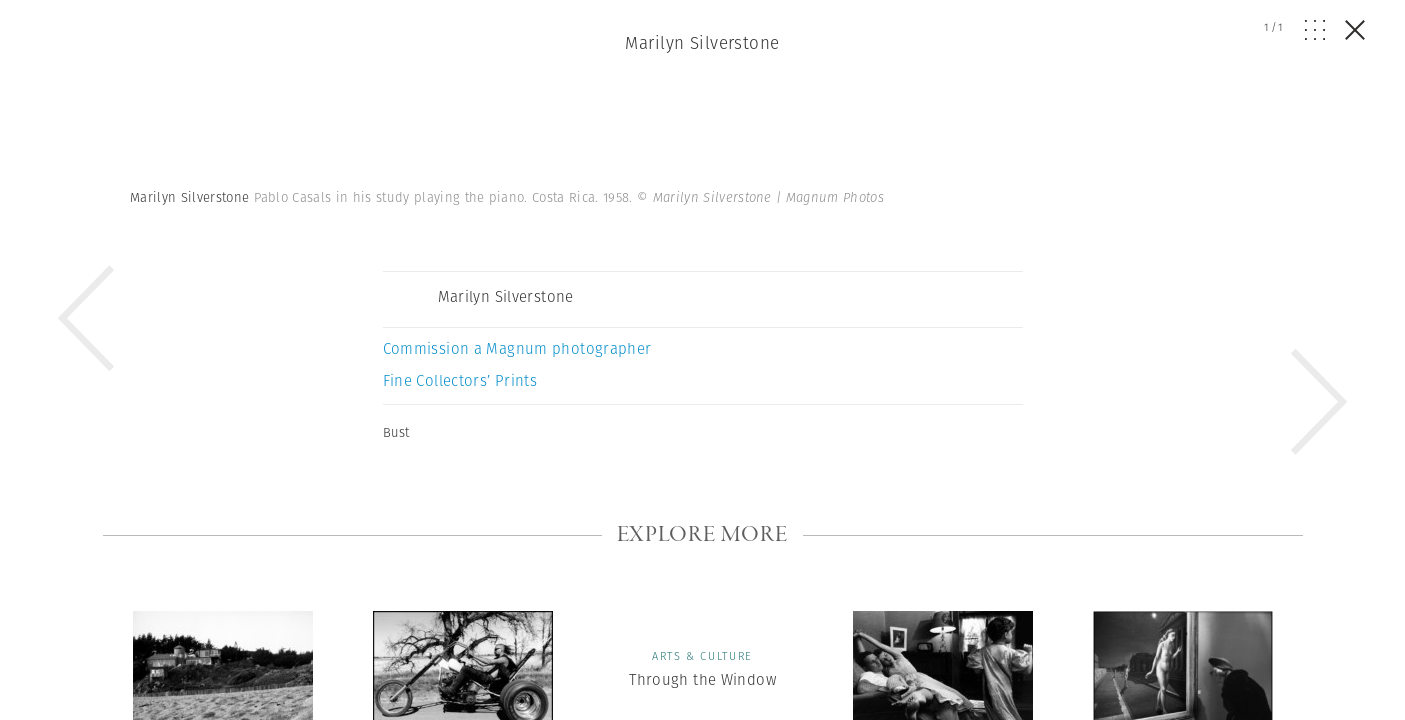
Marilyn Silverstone (702, 43)
